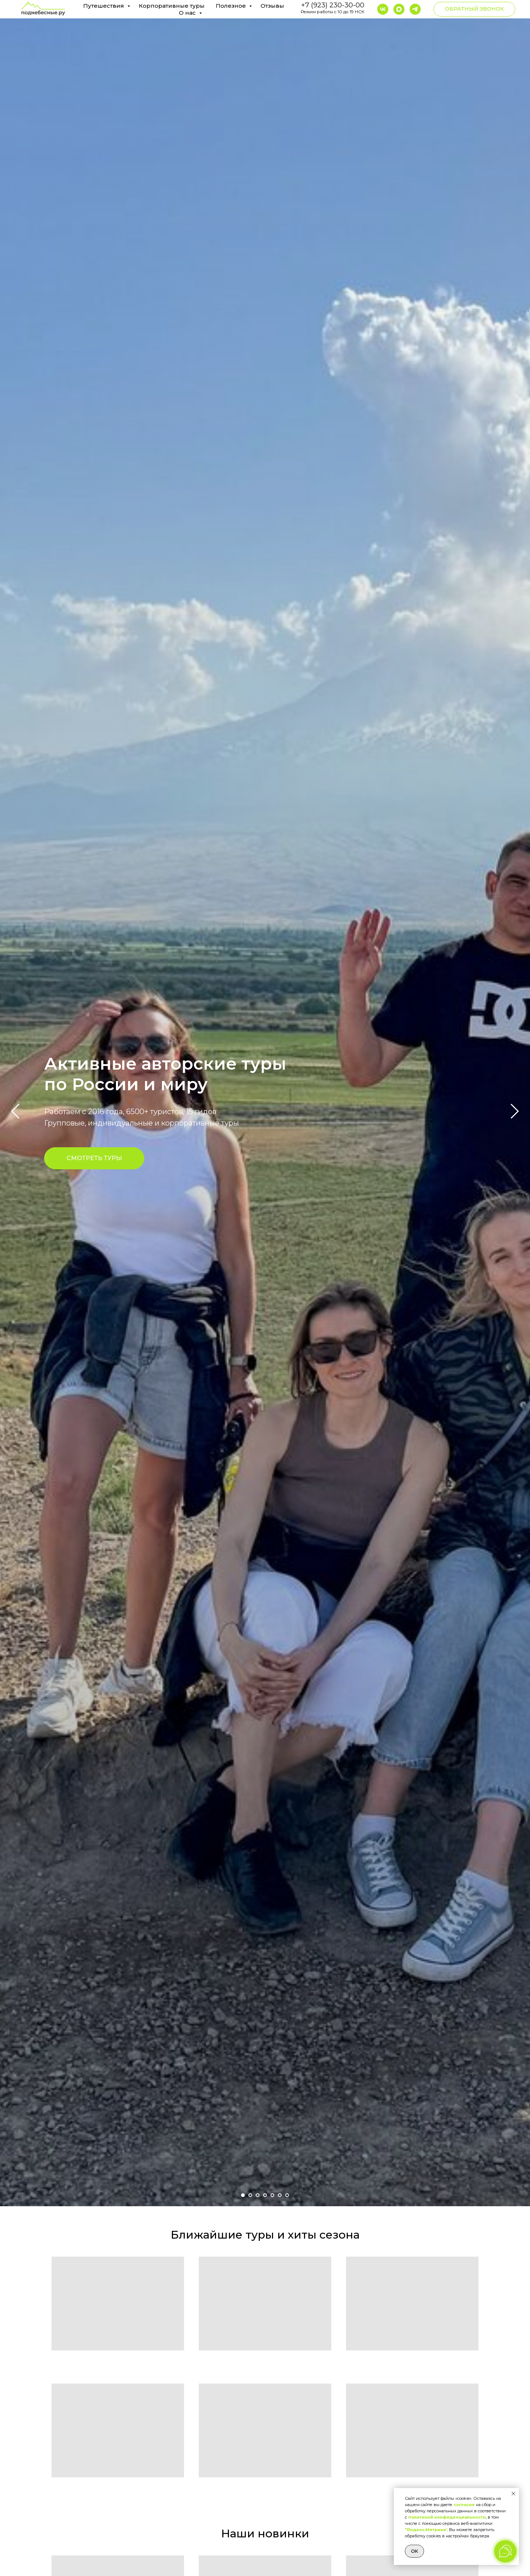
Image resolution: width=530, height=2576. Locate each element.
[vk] (382, 9)
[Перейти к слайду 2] (250, 2195)
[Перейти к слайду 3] (257, 2195)
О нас (188, 12)
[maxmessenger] (398, 9)
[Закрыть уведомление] (513, 2493)
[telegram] (415, 9)
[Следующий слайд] (514, 1111)
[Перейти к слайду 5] (272, 2195)
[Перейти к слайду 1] (243, 2195)
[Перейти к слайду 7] (287, 2195)
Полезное (231, 5)
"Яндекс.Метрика (425, 2529)
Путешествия (104, 5)
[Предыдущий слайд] (15, 1111)
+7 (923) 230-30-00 (332, 5)
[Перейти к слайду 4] (265, 2195)
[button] (474, 9)
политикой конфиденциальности (447, 2517)
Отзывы (272, 5)
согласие (464, 2504)
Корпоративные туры (172, 5)
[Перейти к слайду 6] (280, 2195)
